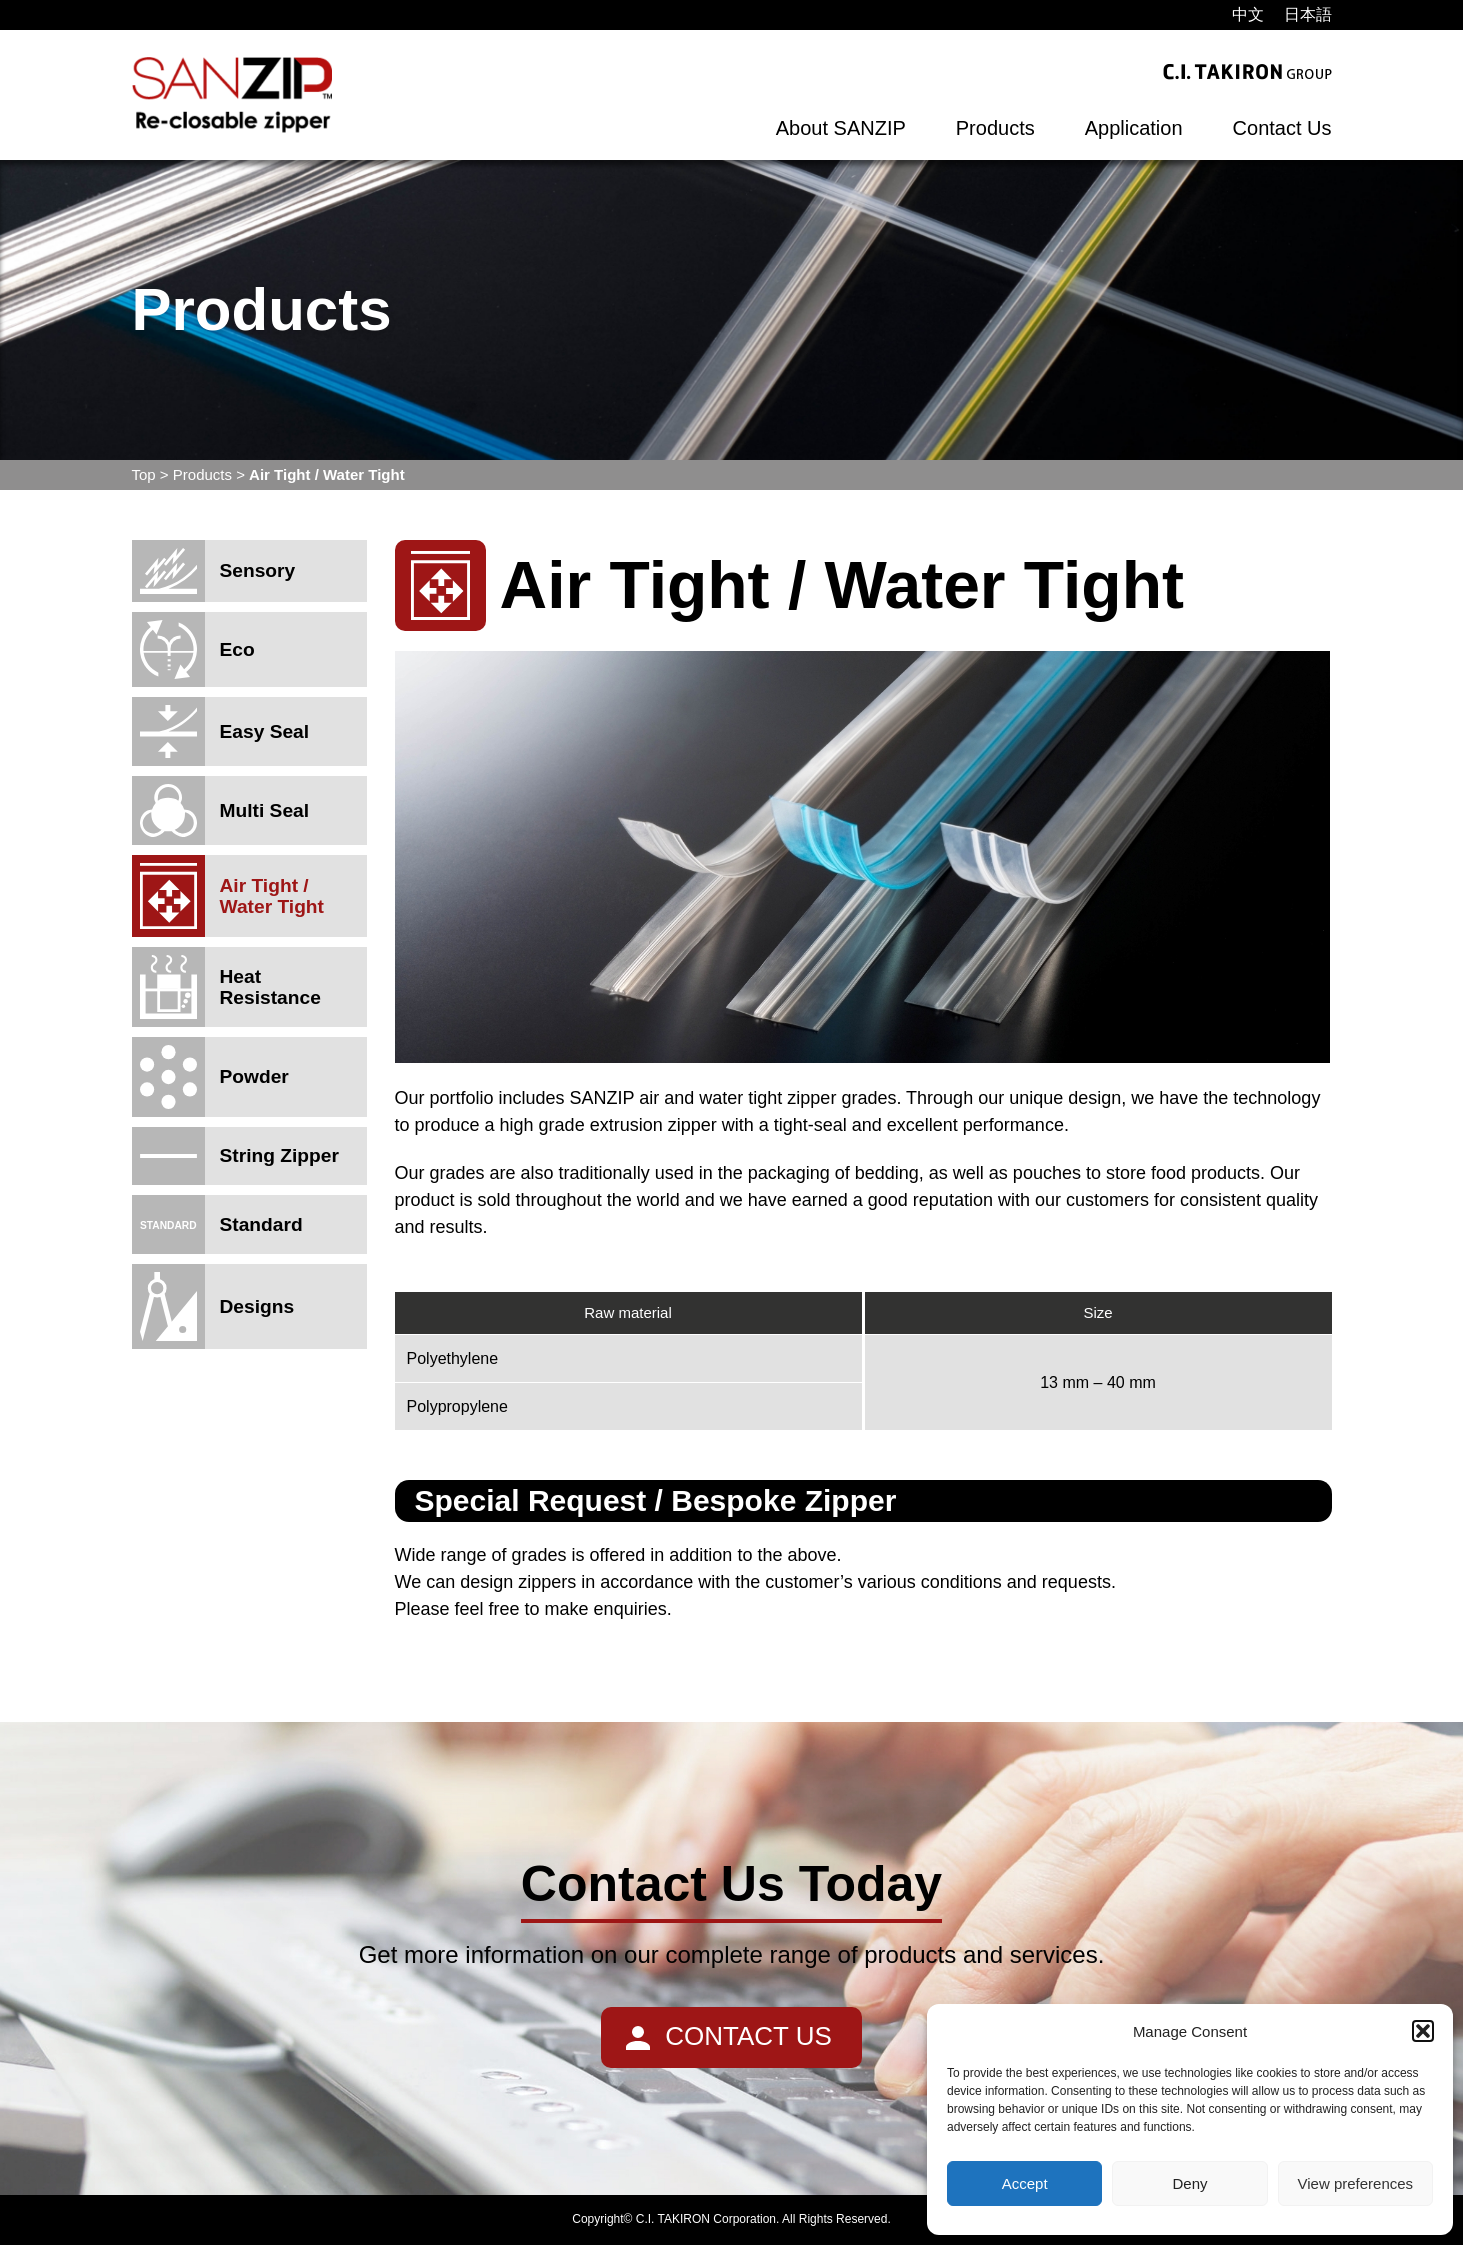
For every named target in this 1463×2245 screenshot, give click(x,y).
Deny (1189, 2183)
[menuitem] (1248, 15)
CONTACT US (748, 2036)
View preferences (1356, 2183)
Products (995, 128)
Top (144, 474)
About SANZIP (841, 128)
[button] (1423, 2031)
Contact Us (1282, 128)
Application (1134, 128)
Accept (1025, 2183)
